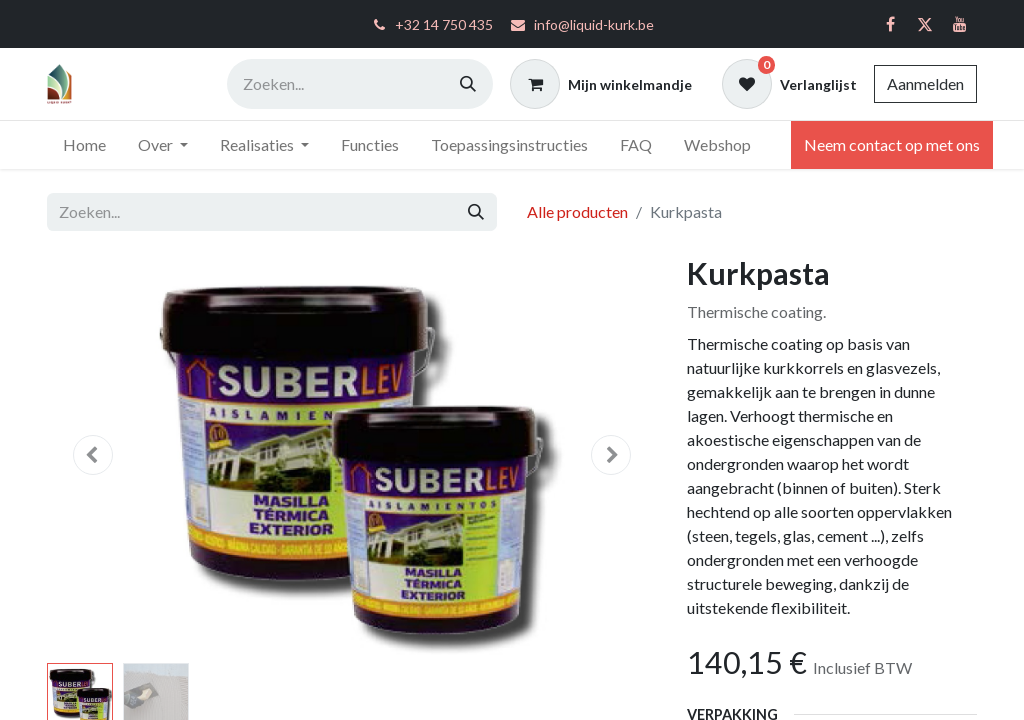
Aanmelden (925, 83)
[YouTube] (960, 24)
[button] (92, 455)
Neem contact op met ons (892, 144)
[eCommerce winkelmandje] (601, 84)
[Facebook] (890, 24)
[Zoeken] (468, 84)
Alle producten (577, 211)
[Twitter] (925, 24)
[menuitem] (84, 145)
